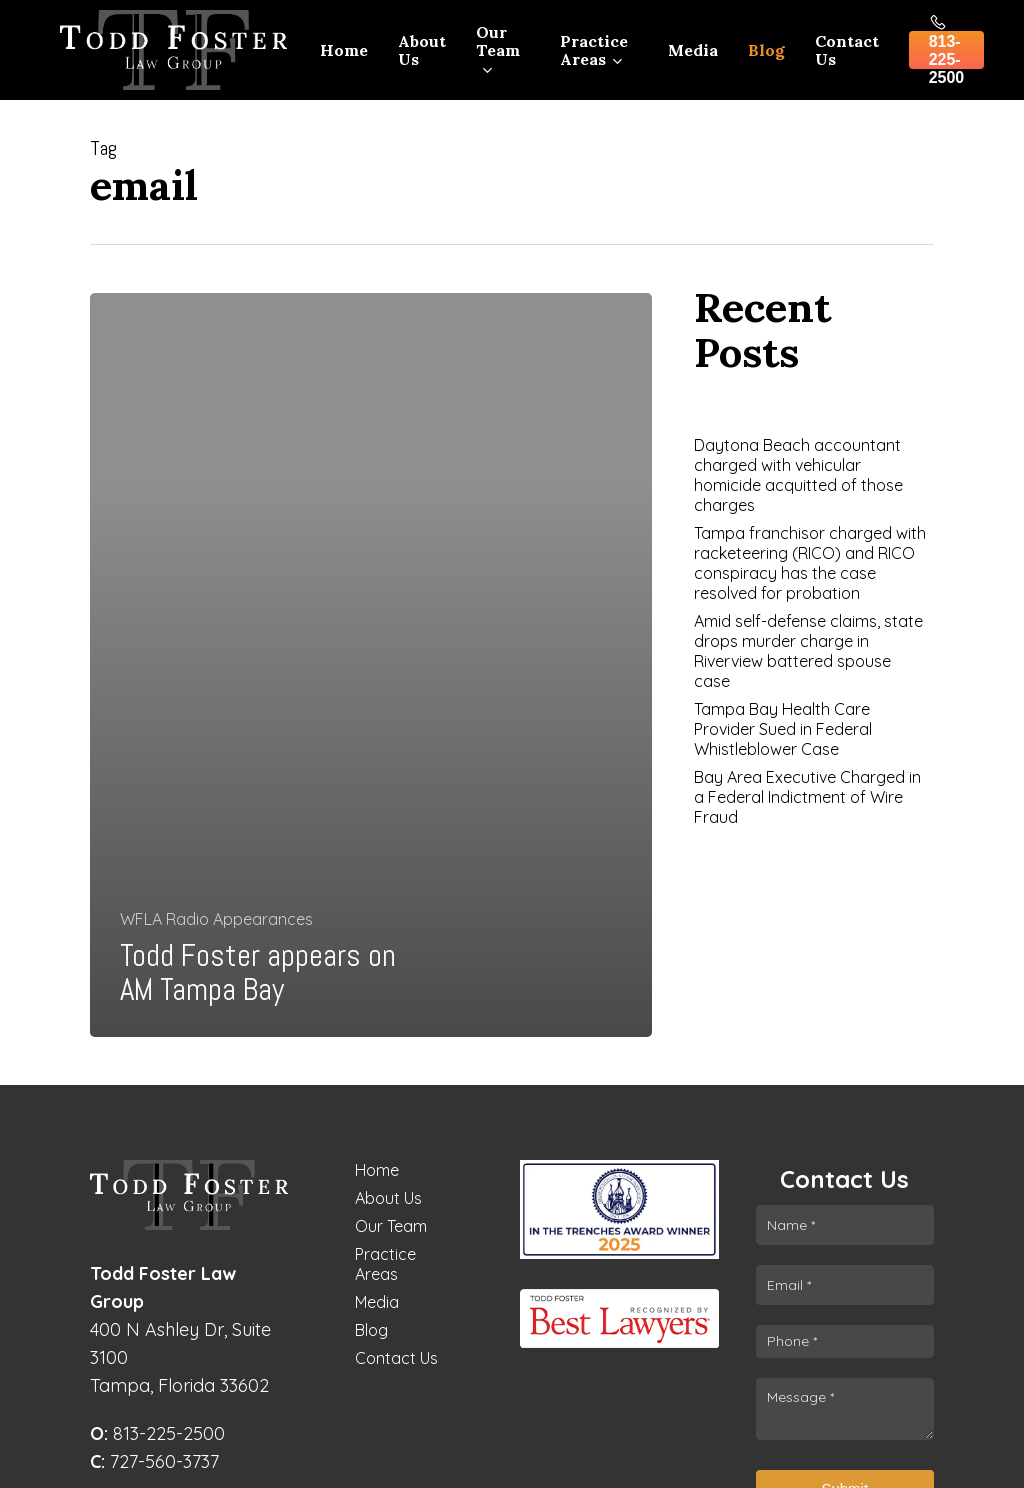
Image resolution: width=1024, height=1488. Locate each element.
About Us (388, 1198)
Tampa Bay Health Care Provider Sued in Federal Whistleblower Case (783, 729)
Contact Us (396, 1358)
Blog (371, 1330)
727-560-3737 (154, 1461)
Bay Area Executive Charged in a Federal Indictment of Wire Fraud (807, 797)
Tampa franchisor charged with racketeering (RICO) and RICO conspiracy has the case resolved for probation (810, 563)
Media (377, 1302)
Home (377, 1170)
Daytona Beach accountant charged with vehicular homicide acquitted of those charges (798, 475)
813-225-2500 (157, 1433)
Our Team (391, 1226)
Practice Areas (385, 1264)
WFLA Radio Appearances (216, 919)
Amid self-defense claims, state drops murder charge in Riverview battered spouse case (808, 651)
